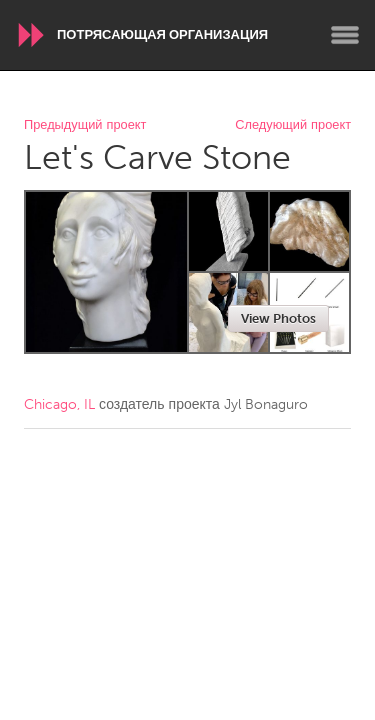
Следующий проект (293, 125)
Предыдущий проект (85, 125)
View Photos (278, 318)
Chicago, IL (59, 404)
